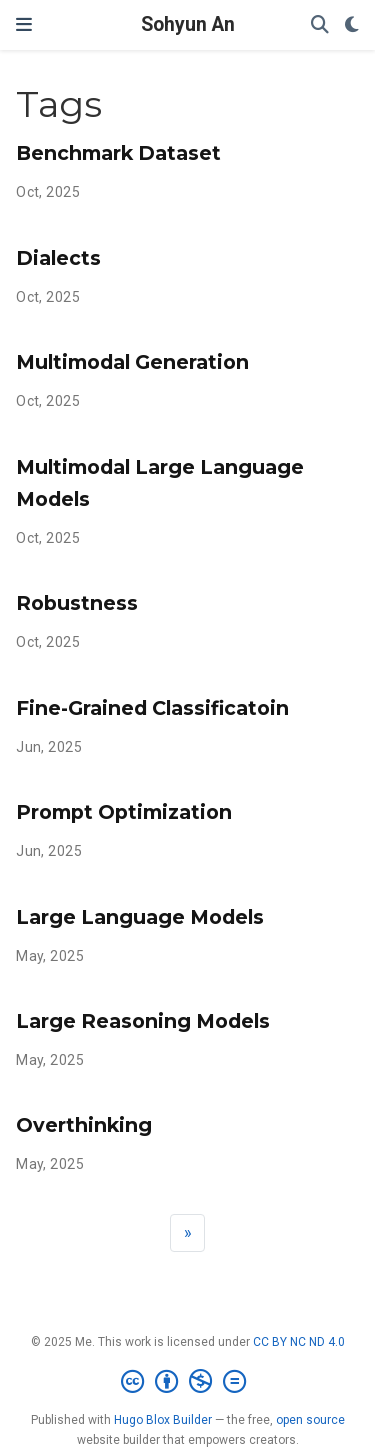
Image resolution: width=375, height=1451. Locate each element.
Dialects (58, 258)
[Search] (320, 25)
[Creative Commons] (187, 1382)
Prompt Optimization (124, 812)
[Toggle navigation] (24, 25)
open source (310, 1420)
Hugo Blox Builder (163, 1420)
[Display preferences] (352, 25)
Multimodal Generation (132, 362)
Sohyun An (188, 24)
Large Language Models (140, 917)
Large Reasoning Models (143, 1021)
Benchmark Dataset (118, 153)
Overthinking (84, 1125)
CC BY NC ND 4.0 (299, 1342)
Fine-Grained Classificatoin (152, 708)
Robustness (77, 603)
